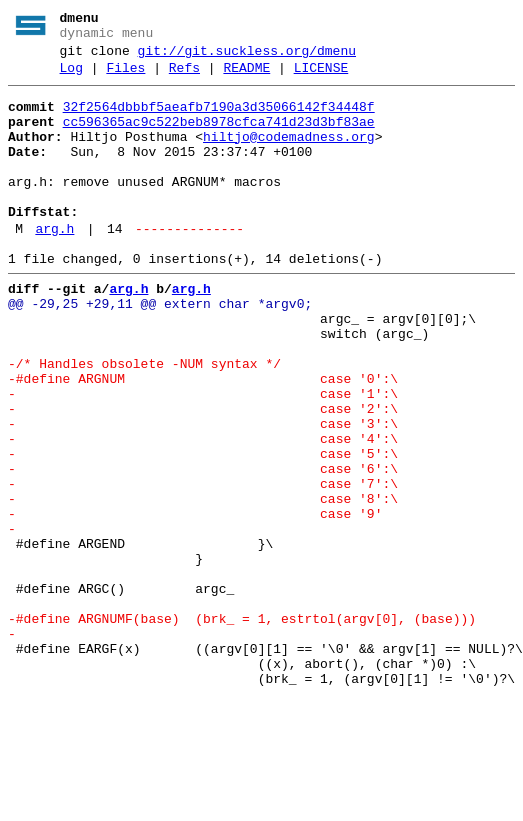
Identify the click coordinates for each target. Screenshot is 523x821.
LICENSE (321, 77)
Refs (184, 77)
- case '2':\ (203, 475)
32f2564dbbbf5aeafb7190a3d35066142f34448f (219, 119)
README (246, 77)
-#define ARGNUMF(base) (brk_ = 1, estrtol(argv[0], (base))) (242, 727)
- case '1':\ (203, 457)
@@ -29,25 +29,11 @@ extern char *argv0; (160, 349)
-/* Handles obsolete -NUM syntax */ (144, 421)
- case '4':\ (203, 511)
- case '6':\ (203, 547)
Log (71, 77)
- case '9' (195, 601)
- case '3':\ (203, 493)
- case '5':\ (203, 529)
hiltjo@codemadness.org (289, 155)
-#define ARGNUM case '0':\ (203, 439)
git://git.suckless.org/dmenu (247, 57)
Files (125, 77)
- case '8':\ (203, 583)
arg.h (54, 265)
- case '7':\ (203, 565)
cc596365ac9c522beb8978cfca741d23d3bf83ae (219, 137)
